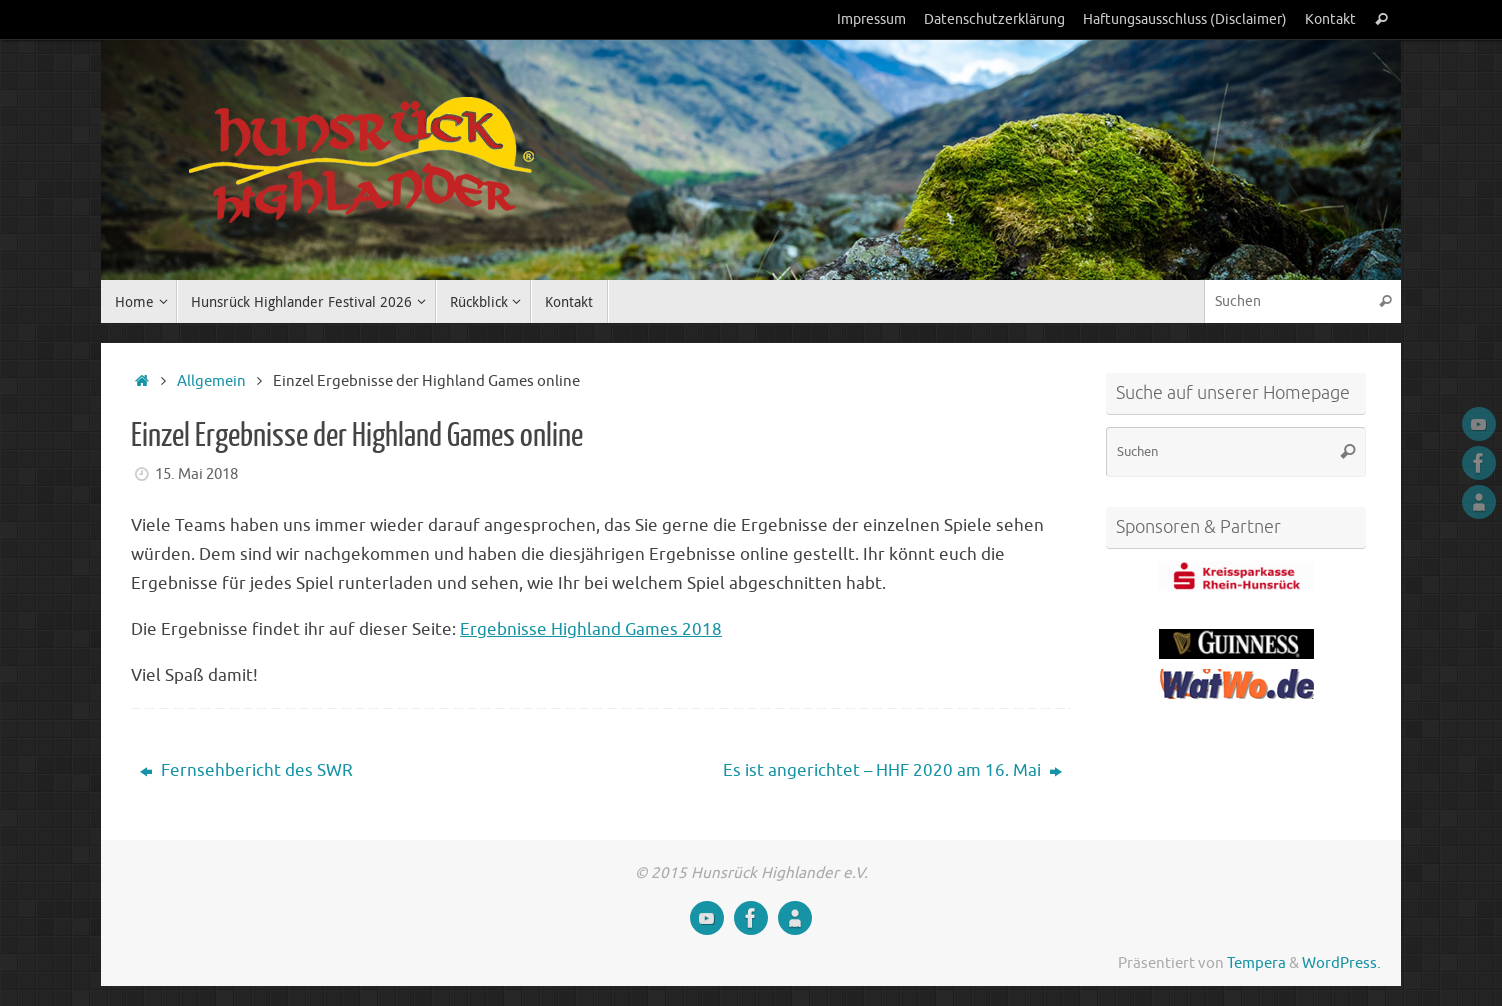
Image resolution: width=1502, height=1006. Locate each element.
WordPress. (1341, 963)
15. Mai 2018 (196, 474)
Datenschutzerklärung (994, 19)
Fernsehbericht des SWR (246, 770)
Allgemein (211, 381)
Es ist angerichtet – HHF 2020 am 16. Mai (892, 770)
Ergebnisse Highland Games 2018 (591, 629)
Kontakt (1330, 19)
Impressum (871, 19)
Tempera (1256, 963)
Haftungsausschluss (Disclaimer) (1185, 19)
